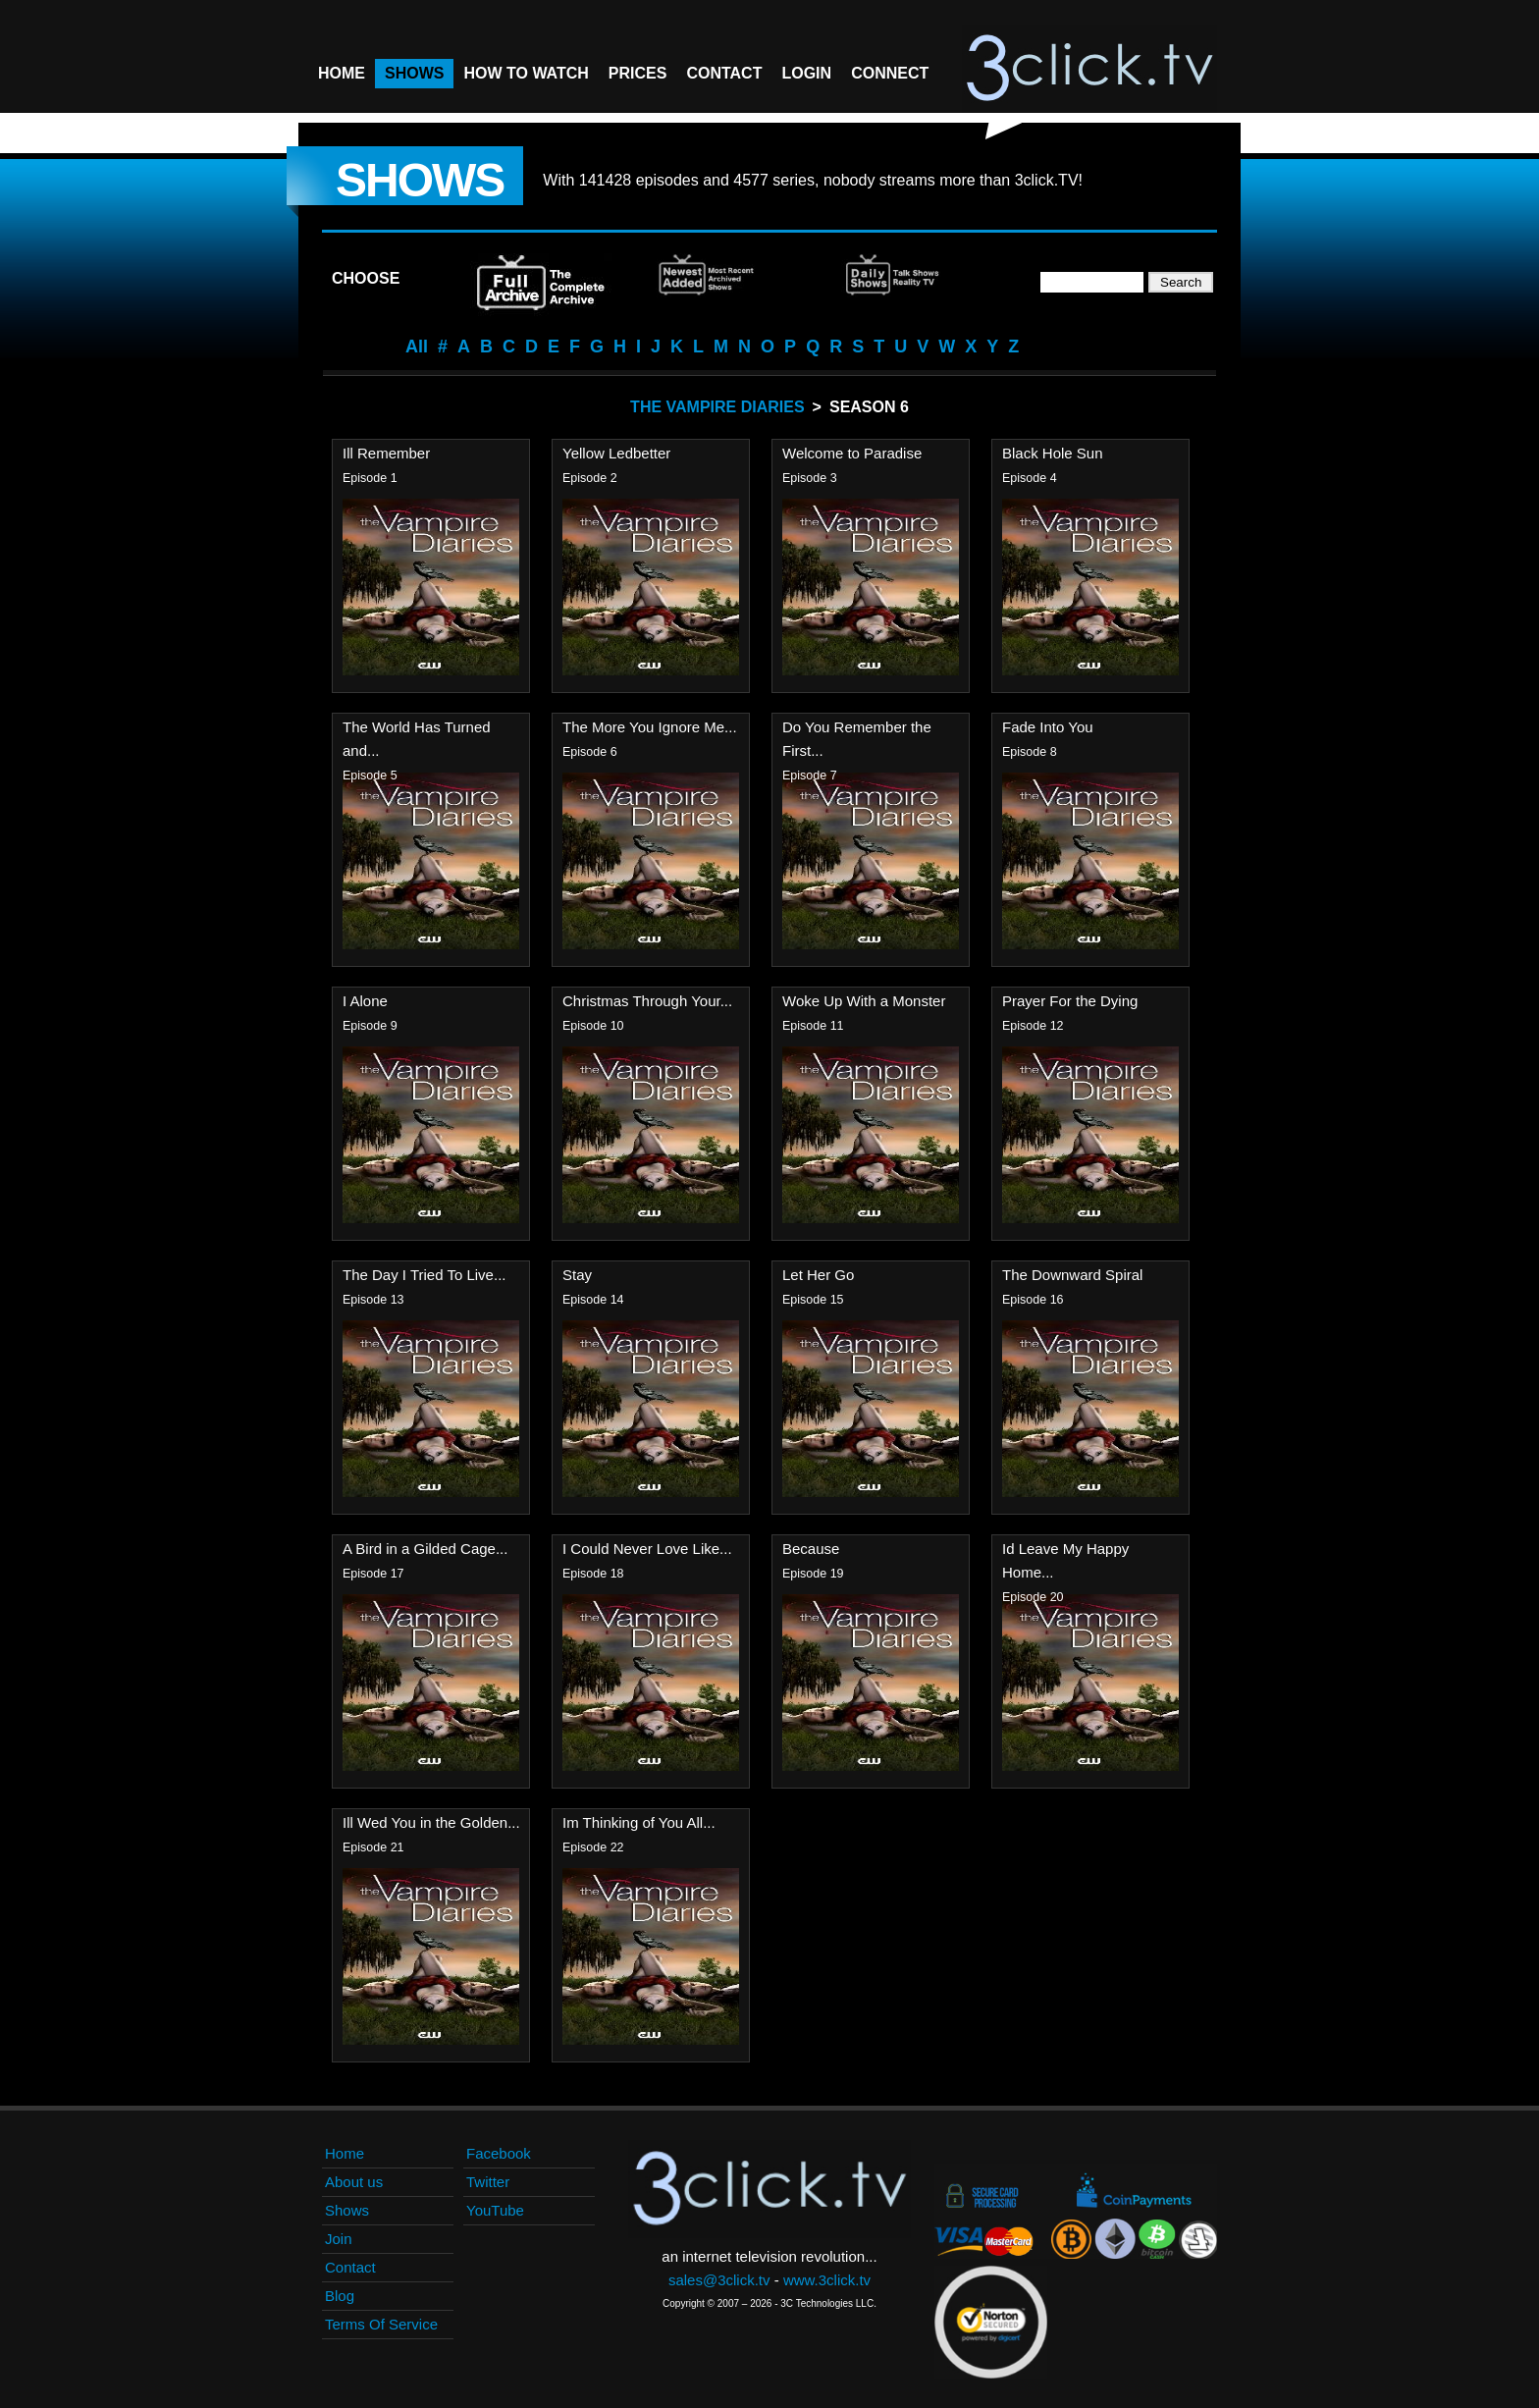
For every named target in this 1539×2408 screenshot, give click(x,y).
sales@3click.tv (719, 2280)
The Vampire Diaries (717, 407)
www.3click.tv (827, 2280)
